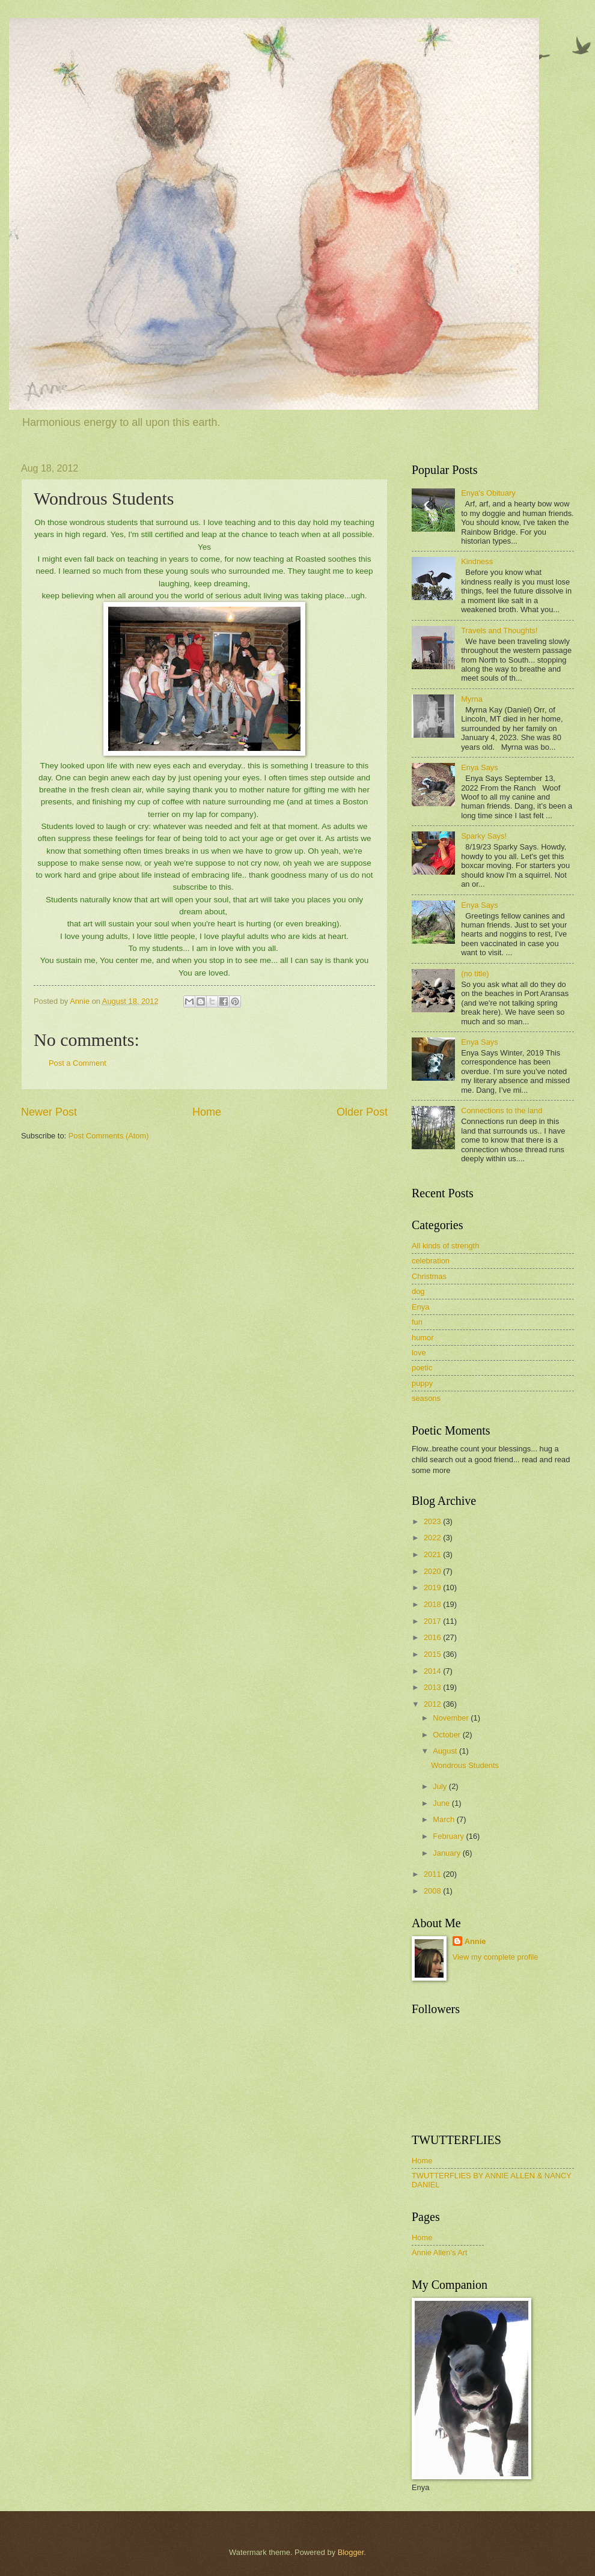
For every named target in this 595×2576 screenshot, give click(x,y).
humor (423, 1337)
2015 (433, 1654)
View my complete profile (496, 1956)
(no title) (475, 973)
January (447, 1853)
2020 (433, 1571)
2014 (433, 1670)
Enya (420, 1306)
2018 (433, 1604)
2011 (433, 1874)
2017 (433, 1621)
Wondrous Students (465, 1765)
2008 (433, 1890)
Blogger (351, 2552)
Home (206, 1112)
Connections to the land (501, 1110)
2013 (433, 1687)
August (446, 1750)
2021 (433, 1554)
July (440, 1786)
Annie (475, 1941)
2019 (433, 1587)
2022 (433, 1537)
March (444, 1819)
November (452, 1717)
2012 (433, 1704)
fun (417, 1321)
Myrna (472, 698)
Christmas (429, 1276)
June (442, 1803)
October (447, 1734)
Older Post (362, 1112)
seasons (426, 1398)
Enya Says (479, 767)
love (419, 1352)
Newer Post (49, 1112)
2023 (433, 1521)
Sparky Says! (484, 835)
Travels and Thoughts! (499, 630)
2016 (433, 1637)
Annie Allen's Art (440, 2252)
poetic (422, 1367)
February (449, 1836)
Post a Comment (77, 1063)
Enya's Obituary (488, 492)
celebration (431, 1260)
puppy (422, 1383)
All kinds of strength (445, 1245)
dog (418, 1291)
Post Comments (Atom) (109, 1135)
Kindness (477, 561)
